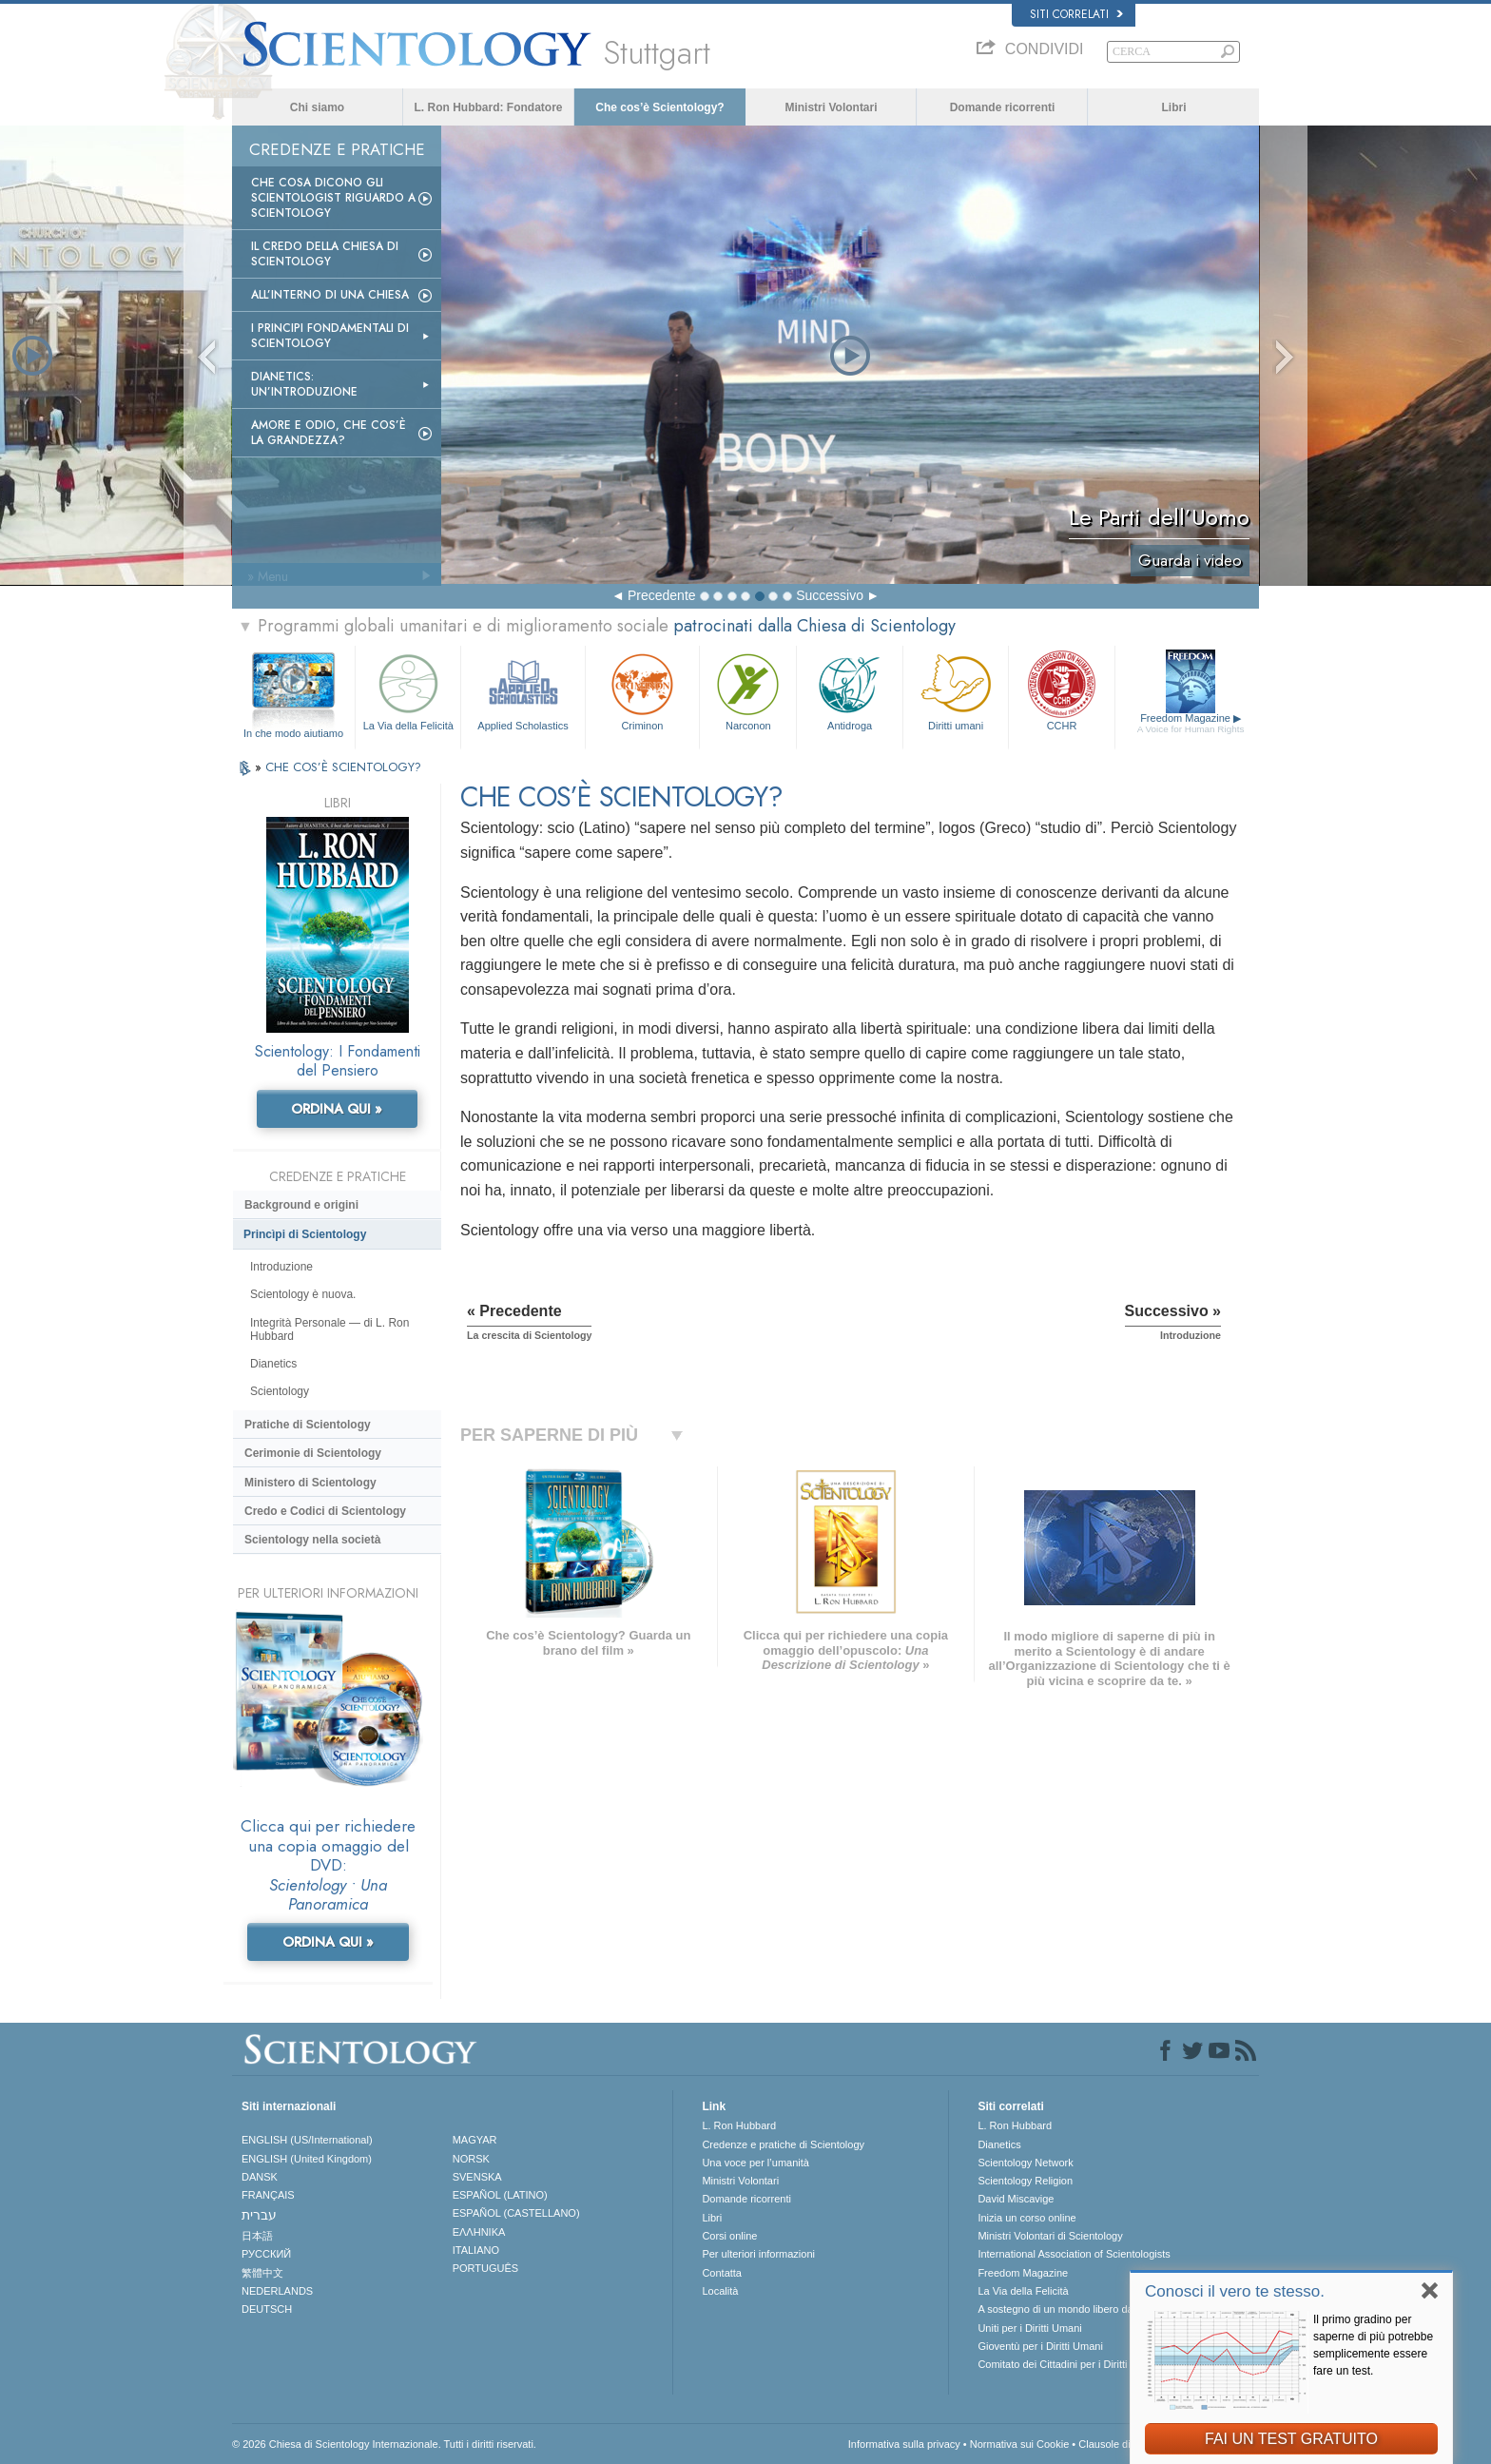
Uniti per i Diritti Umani (1029, 2328)
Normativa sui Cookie (1020, 2444)
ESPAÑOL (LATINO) (500, 2195)
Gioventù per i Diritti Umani (1040, 2346)
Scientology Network (1025, 2162)
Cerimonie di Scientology (312, 1453)
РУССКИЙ (266, 2254)
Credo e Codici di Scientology (325, 1511)
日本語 (257, 2235)
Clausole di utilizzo (1121, 2444)
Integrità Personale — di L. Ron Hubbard (329, 1329)
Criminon (643, 690)
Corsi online (729, 2235)
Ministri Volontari (830, 107)
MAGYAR (475, 2139)
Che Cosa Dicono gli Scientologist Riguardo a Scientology (333, 198)
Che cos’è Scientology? (659, 107)
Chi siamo (317, 107)
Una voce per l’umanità (755, 2162)
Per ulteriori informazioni (758, 2254)
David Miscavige (1016, 2198)
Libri (1174, 107)
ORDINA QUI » (336, 1108)
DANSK (260, 2177)
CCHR (1061, 690)
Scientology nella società (312, 1539)
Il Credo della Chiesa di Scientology (324, 254)
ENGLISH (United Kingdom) (307, 2158)
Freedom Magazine (1191, 723)
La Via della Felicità (407, 690)
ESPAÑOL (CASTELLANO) (516, 2213)
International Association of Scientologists (1074, 2254)
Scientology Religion (1025, 2180)
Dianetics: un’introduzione (304, 384)
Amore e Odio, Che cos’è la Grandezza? (328, 433)
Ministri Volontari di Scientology (1050, 2235)
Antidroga (849, 690)
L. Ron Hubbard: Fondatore (489, 107)
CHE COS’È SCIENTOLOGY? (343, 767)
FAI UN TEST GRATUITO (1291, 2439)
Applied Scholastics (522, 690)
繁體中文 (262, 2273)
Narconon (748, 690)
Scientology (279, 1391)
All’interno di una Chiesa (330, 294)
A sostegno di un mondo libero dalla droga (1075, 2309)
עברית (259, 2214)
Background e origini (301, 1205)
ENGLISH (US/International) (307, 2139)
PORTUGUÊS (485, 2268)
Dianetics (273, 1363)
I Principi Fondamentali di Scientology (330, 336)
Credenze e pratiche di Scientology (783, 2144)
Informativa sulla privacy (904, 2444)
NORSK (471, 2158)
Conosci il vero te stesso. (1235, 2291)
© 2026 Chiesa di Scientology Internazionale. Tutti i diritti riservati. (384, 2444)
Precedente (662, 595)
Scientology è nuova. (303, 1294)
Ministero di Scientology (310, 1482)
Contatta (722, 2273)
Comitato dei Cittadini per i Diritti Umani (1069, 2364)
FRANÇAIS (268, 2195)
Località (720, 2291)
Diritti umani (955, 690)
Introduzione (281, 1266)
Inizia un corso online (1026, 2217)
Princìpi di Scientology (304, 1234)
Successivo (829, 595)
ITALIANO (476, 2250)
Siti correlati (1076, 14)
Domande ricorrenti (1002, 107)
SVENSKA (477, 2177)
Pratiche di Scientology (307, 1424)
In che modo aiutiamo (293, 733)
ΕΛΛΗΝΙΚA (479, 2232)
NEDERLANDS (277, 2291)
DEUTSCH (267, 2309)
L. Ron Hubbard (739, 2125)
